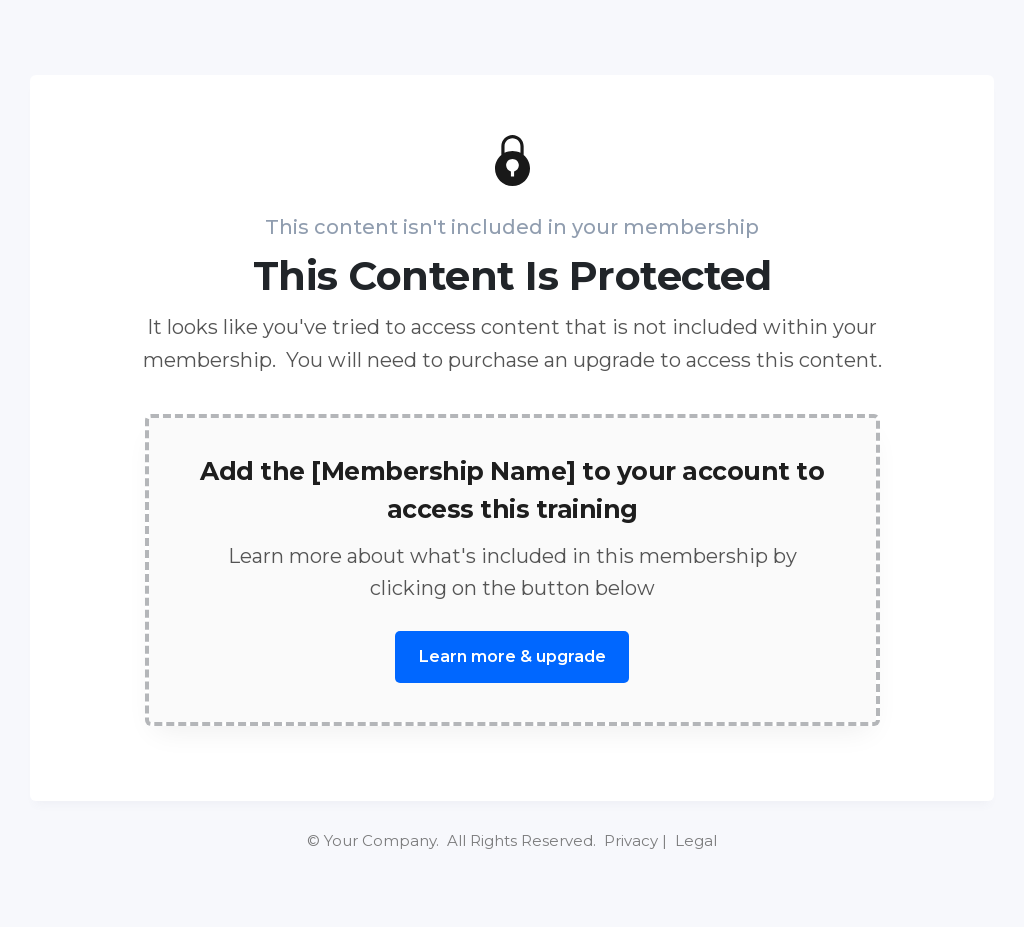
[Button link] (512, 657)
